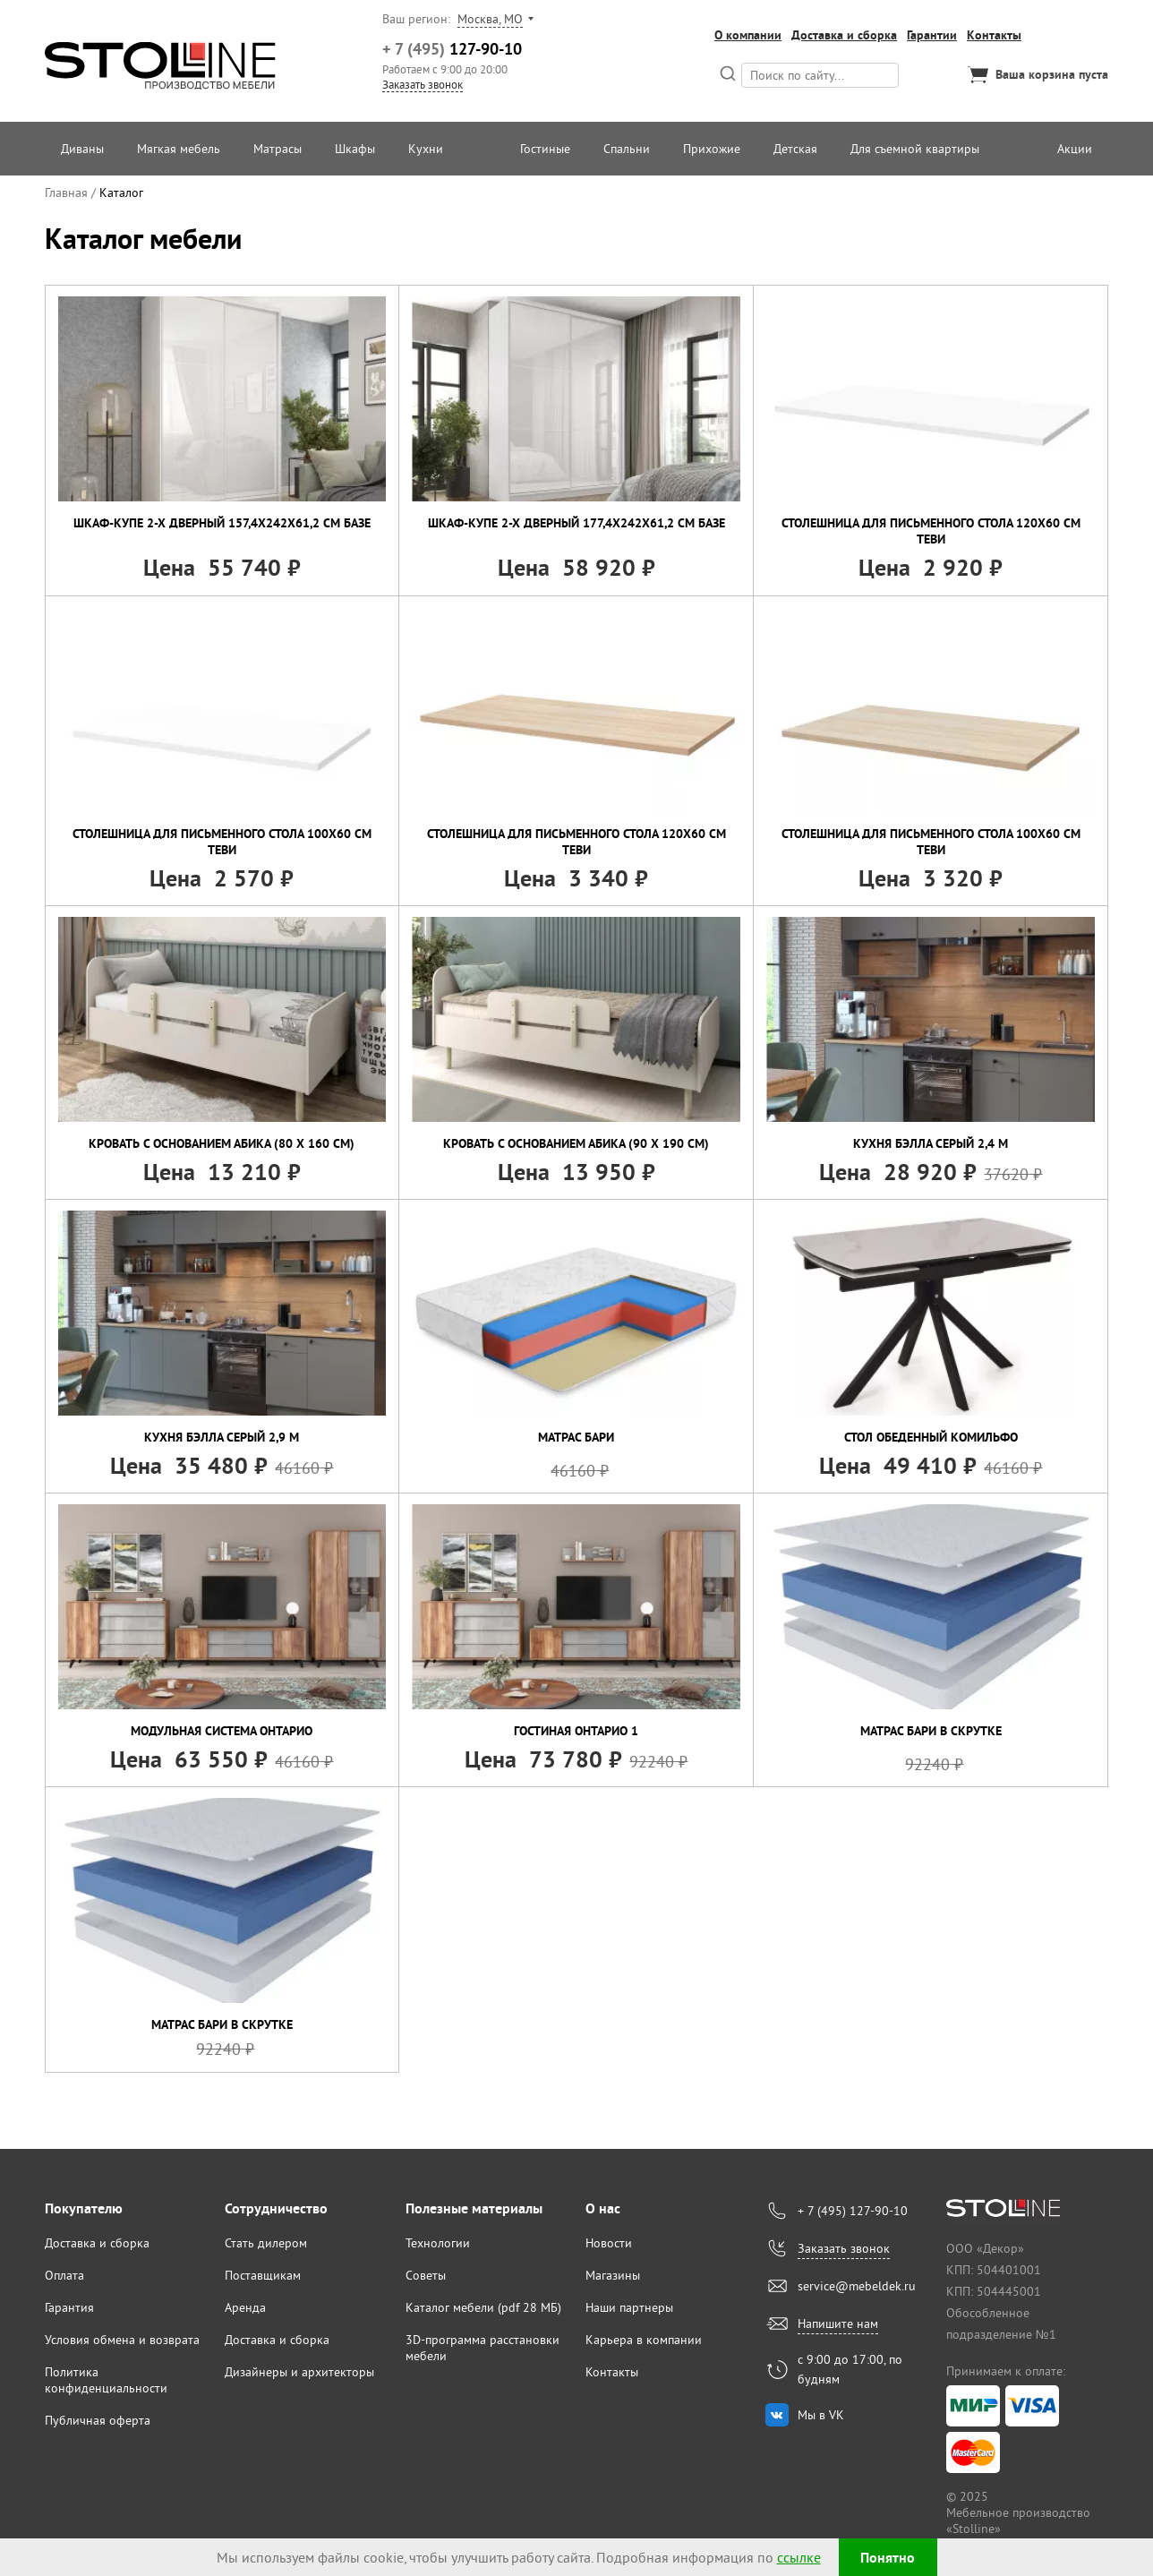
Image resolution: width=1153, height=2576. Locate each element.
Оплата (64, 2275)
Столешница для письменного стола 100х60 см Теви (222, 842)
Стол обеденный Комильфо (931, 1437)
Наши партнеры (629, 2307)
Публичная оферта (97, 2420)
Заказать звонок (422, 84)
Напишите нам (838, 2323)
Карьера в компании (643, 2340)
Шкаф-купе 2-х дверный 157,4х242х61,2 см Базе (222, 523)
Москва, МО (490, 19)
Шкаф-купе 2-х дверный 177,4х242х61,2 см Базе (576, 523)
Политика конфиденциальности (106, 2380)
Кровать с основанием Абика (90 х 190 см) (576, 1143)
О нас (602, 2208)
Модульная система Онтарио (221, 1731)
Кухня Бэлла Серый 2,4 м (930, 1143)
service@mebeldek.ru (857, 2286)
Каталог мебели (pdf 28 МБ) (483, 2307)
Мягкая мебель (178, 149)
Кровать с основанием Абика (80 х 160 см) (221, 1143)
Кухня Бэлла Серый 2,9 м (221, 1437)
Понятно (887, 2557)
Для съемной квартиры (914, 149)
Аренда (245, 2307)
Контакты (994, 35)
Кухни (425, 149)
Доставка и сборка (844, 35)
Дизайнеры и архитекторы (299, 2372)
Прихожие (711, 149)
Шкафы (355, 149)
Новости (608, 2243)
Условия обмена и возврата (122, 2340)
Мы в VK (821, 2415)
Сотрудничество (276, 2208)
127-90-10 (452, 49)
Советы (426, 2275)
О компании (747, 35)
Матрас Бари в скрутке (931, 1731)
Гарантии (932, 35)
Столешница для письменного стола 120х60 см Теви (930, 531)
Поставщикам (263, 2275)
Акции (1074, 149)
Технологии (438, 2243)
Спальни (626, 149)
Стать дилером (266, 2243)
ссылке (799, 2557)
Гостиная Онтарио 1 (576, 1731)
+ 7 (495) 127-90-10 (853, 2211)
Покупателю (84, 2208)
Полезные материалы (474, 2208)
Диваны (82, 149)
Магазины (612, 2275)
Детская (795, 149)
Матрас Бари (576, 1437)
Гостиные (545, 149)
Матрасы (277, 149)
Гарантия (69, 2307)
